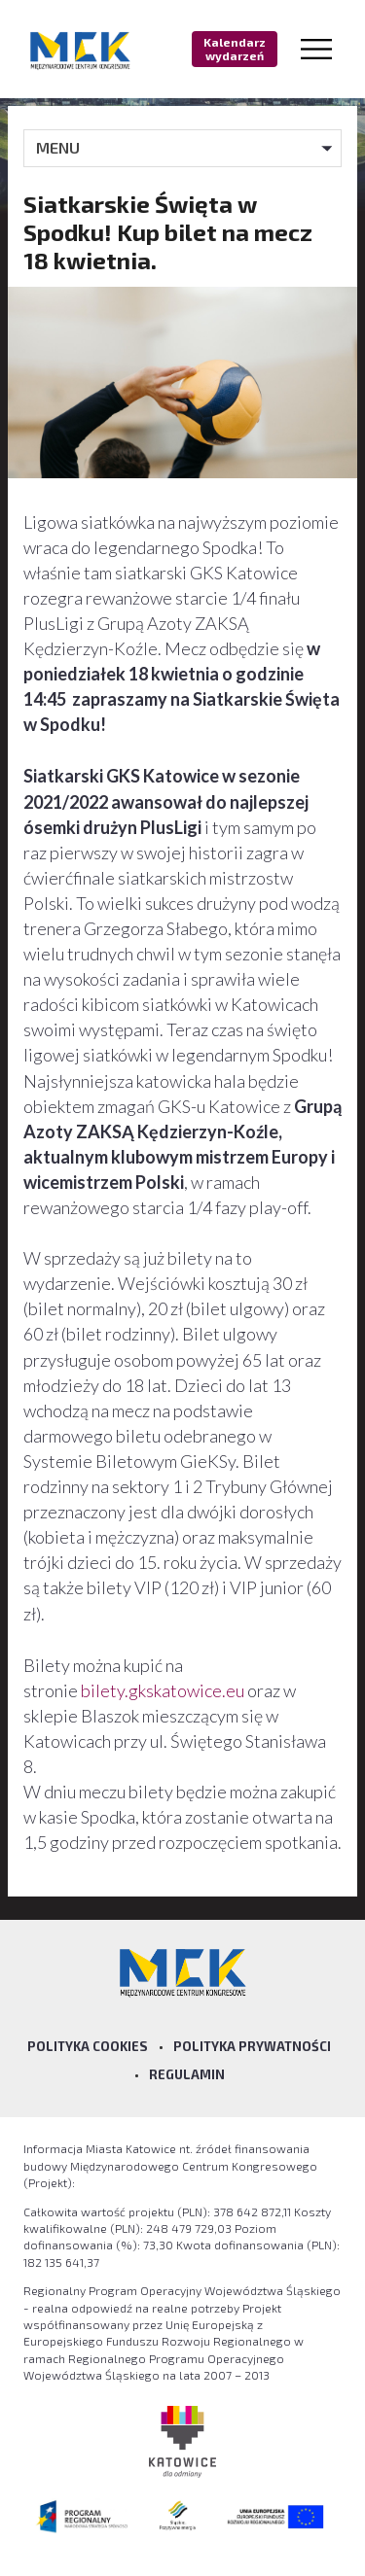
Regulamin (187, 2074)
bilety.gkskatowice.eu (162, 1690)
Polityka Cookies (87, 2046)
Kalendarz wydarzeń (234, 48)
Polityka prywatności (252, 2046)
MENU (58, 147)
